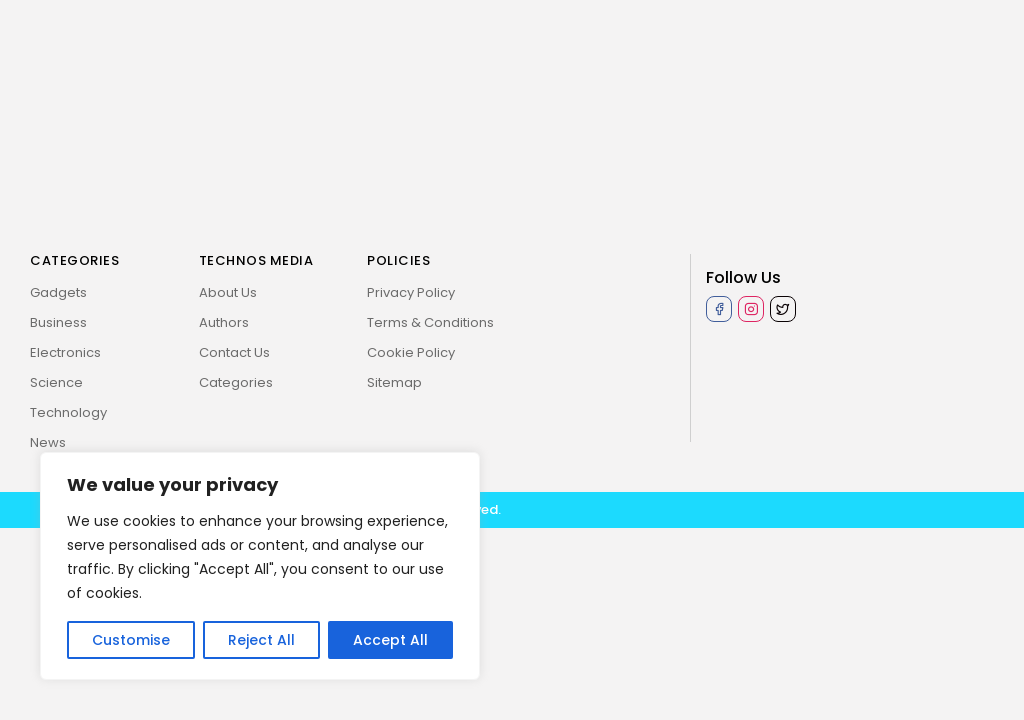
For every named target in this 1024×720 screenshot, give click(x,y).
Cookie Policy (411, 352)
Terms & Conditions (430, 322)
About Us (228, 292)
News (48, 442)
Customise (131, 640)
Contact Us (234, 352)
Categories (236, 382)
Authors (224, 322)
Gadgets (58, 292)
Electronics (65, 352)
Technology (68, 412)
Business (58, 322)
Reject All (261, 640)
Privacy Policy (411, 292)
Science (56, 382)
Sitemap (394, 382)
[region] (260, 566)
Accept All (390, 640)
